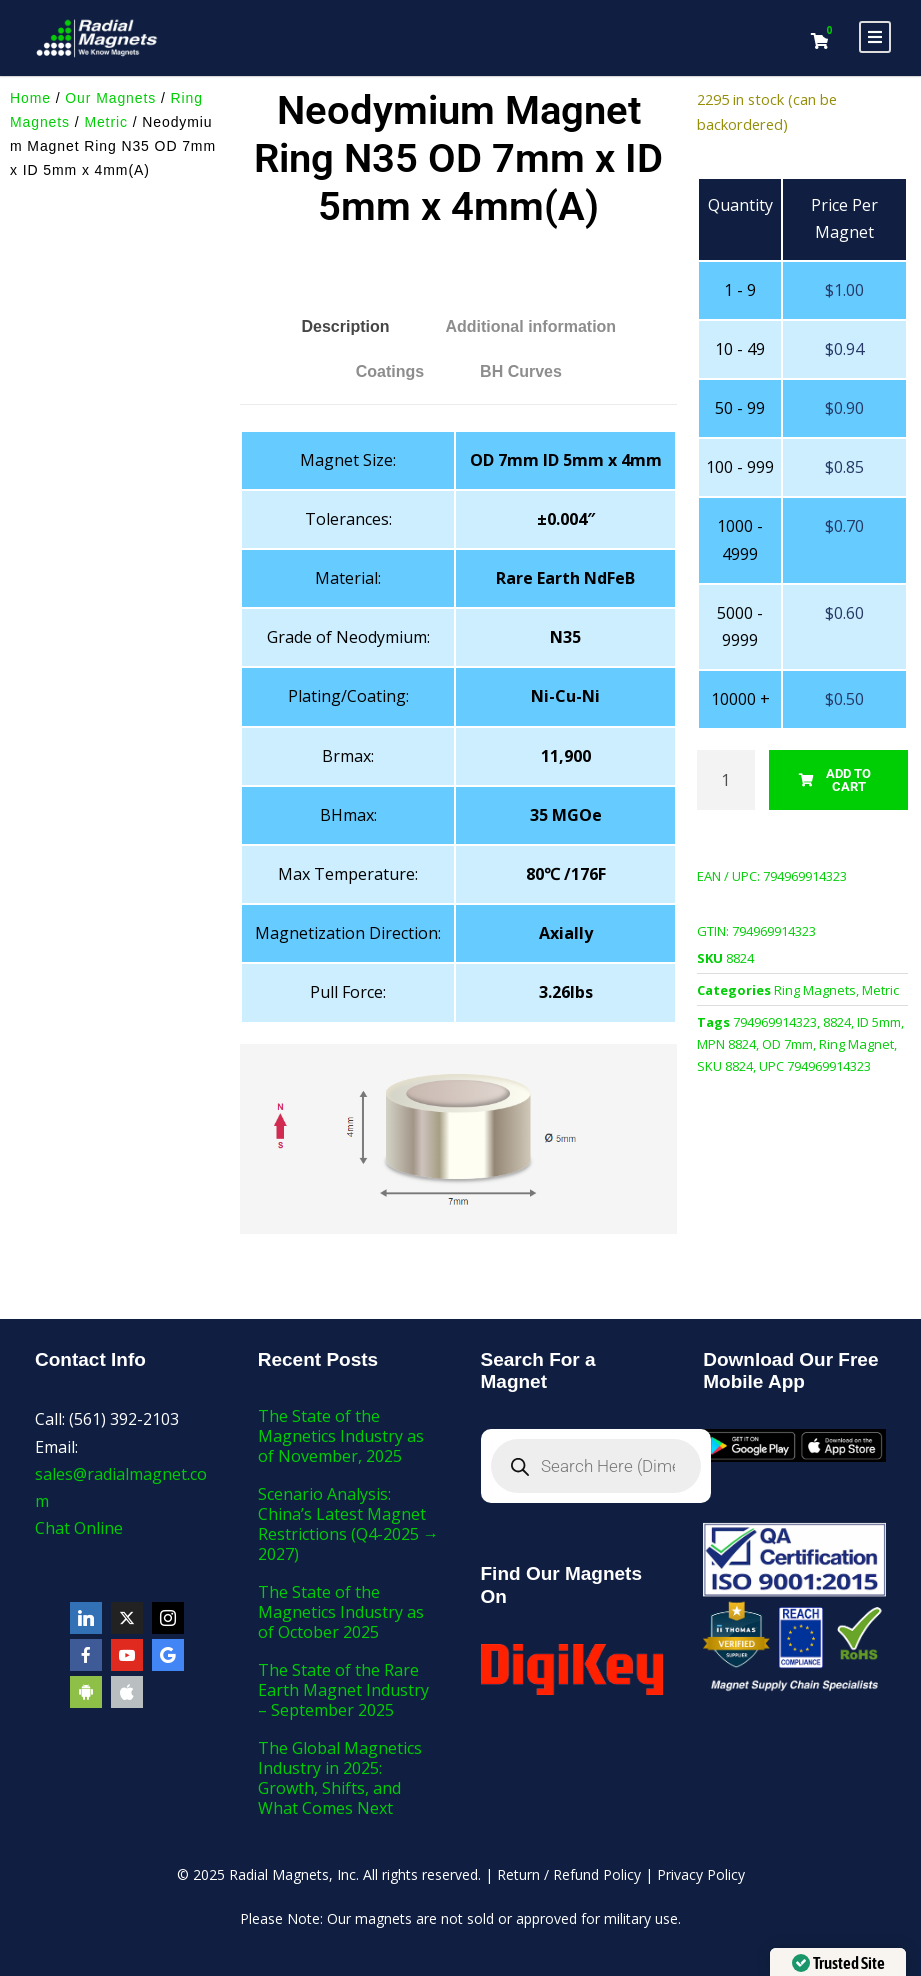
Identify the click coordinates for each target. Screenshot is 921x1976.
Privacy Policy (701, 1874)
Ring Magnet (856, 1044)
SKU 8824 (725, 1066)
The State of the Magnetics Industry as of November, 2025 (341, 1436)
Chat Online (79, 1528)
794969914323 (775, 1022)
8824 (837, 1022)
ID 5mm (879, 1022)
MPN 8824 (726, 1044)
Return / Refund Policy (569, 1874)
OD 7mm (787, 1044)
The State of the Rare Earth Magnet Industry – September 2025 (343, 1690)
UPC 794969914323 (815, 1066)
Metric (106, 122)
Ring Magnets (815, 990)
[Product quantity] (726, 780)
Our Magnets (110, 98)
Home (30, 98)
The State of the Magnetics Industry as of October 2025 (341, 1612)
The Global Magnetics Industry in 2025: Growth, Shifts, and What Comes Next (340, 1778)
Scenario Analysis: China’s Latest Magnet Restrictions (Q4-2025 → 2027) (348, 1524)
